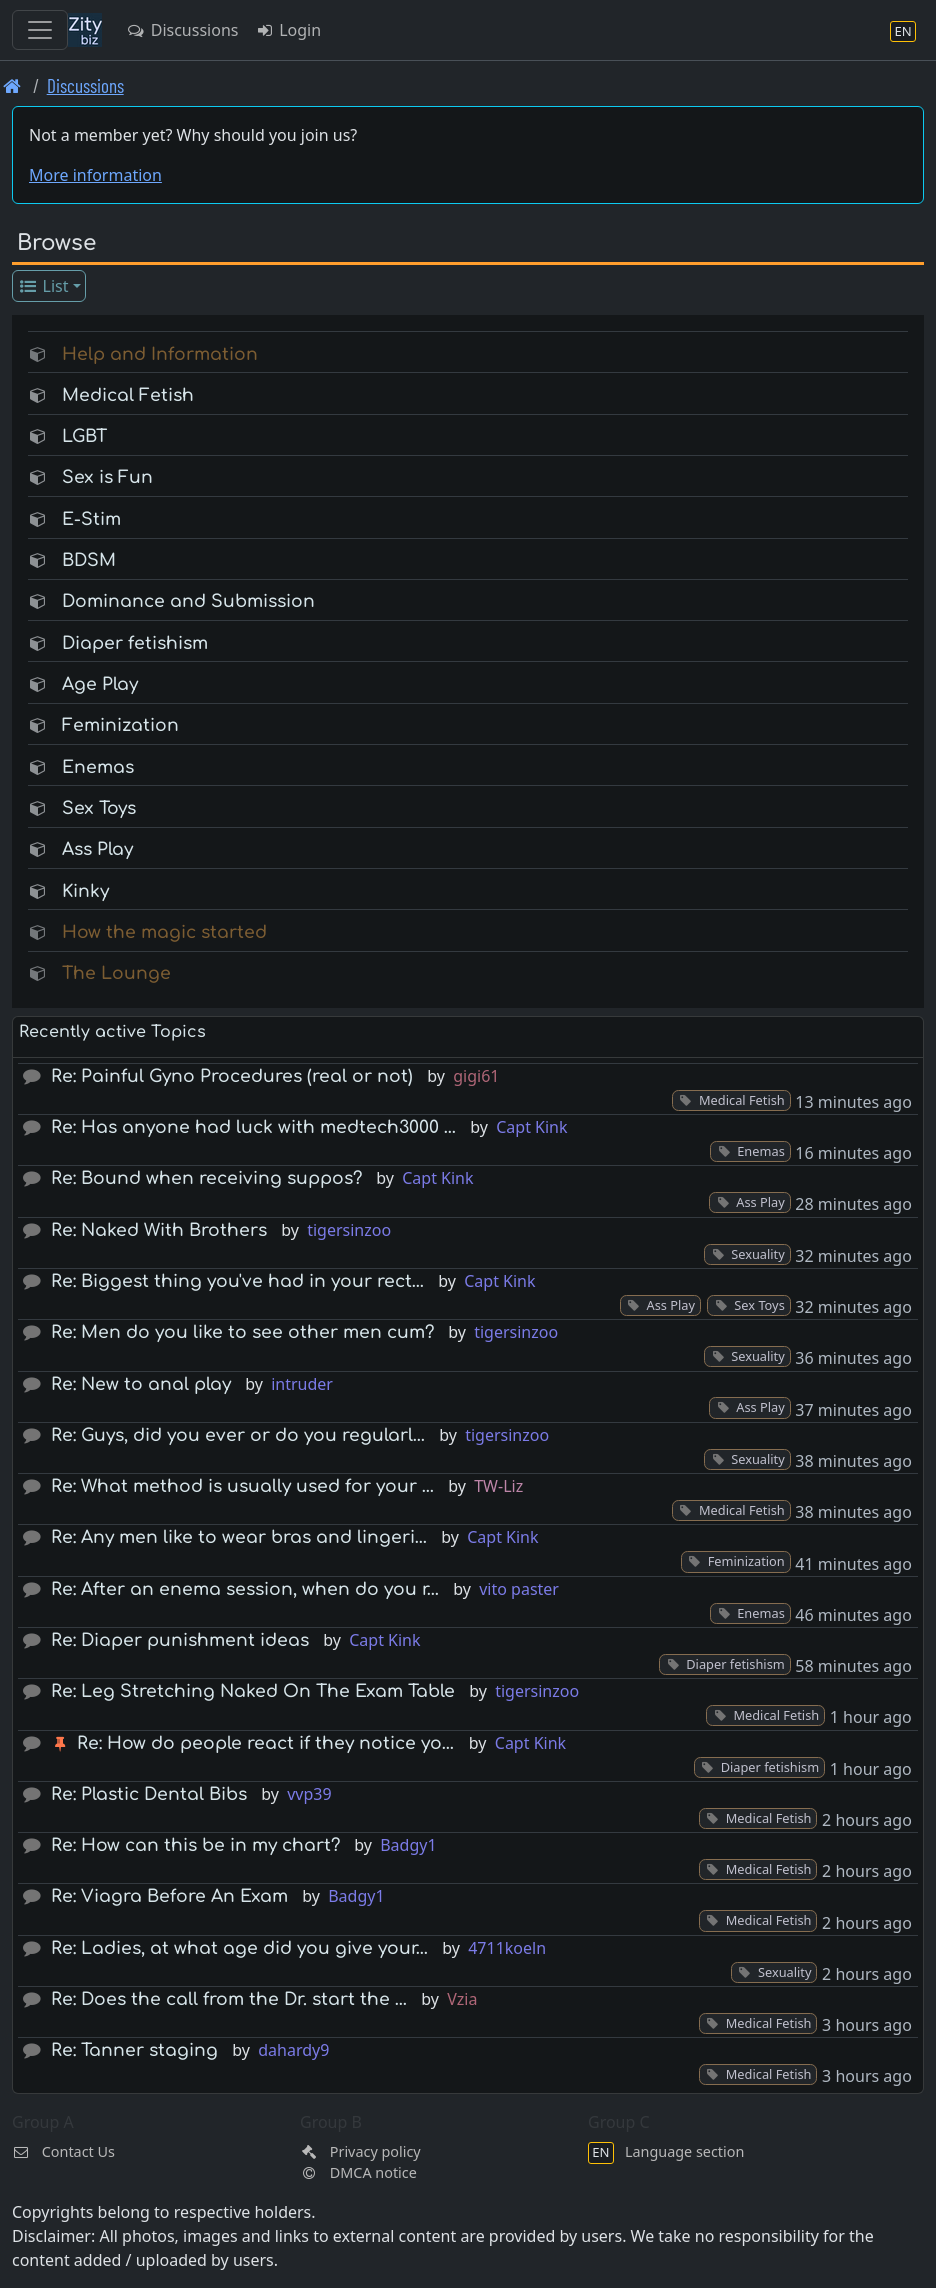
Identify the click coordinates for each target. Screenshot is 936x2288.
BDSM (89, 560)
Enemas (98, 767)
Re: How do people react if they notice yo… (265, 1743)
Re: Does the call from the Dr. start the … (229, 1999)
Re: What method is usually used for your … (242, 1486)
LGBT (84, 436)
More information (95, 175)
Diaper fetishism (135, 643)
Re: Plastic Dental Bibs (149, 1794)
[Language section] (903, 30)
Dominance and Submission (188, 601)
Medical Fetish (128, 395)
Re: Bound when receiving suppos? (206, 1178)
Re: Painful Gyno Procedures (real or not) (232, 1076)
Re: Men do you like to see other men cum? (242, 1332)
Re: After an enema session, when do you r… (245, 1589)
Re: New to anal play (141, 1384)
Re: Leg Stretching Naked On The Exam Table (253, 1691)
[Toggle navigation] (40, 30)
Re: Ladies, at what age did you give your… (239, 1948)
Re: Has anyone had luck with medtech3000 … (253, 1127)
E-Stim (91, 519)
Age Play (100, 684)
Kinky (85, 891)
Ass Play (97, 849)
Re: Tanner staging (134, 2050)
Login (287, 30)
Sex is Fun (107, 477)
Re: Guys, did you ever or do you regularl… (238, 1435)
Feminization (120, 725)
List (43, 286)
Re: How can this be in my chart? (195, 1845)
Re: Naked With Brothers (159, 1230)
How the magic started (164, 932)
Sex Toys (99, 808)
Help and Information (160, 354)
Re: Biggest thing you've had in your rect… (237, 1281)
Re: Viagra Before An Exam (169, 1896)
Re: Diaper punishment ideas (180, 1640)
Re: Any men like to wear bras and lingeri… (239, 1537)
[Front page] (12, 85)
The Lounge (116, 973)
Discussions (182, 30)
